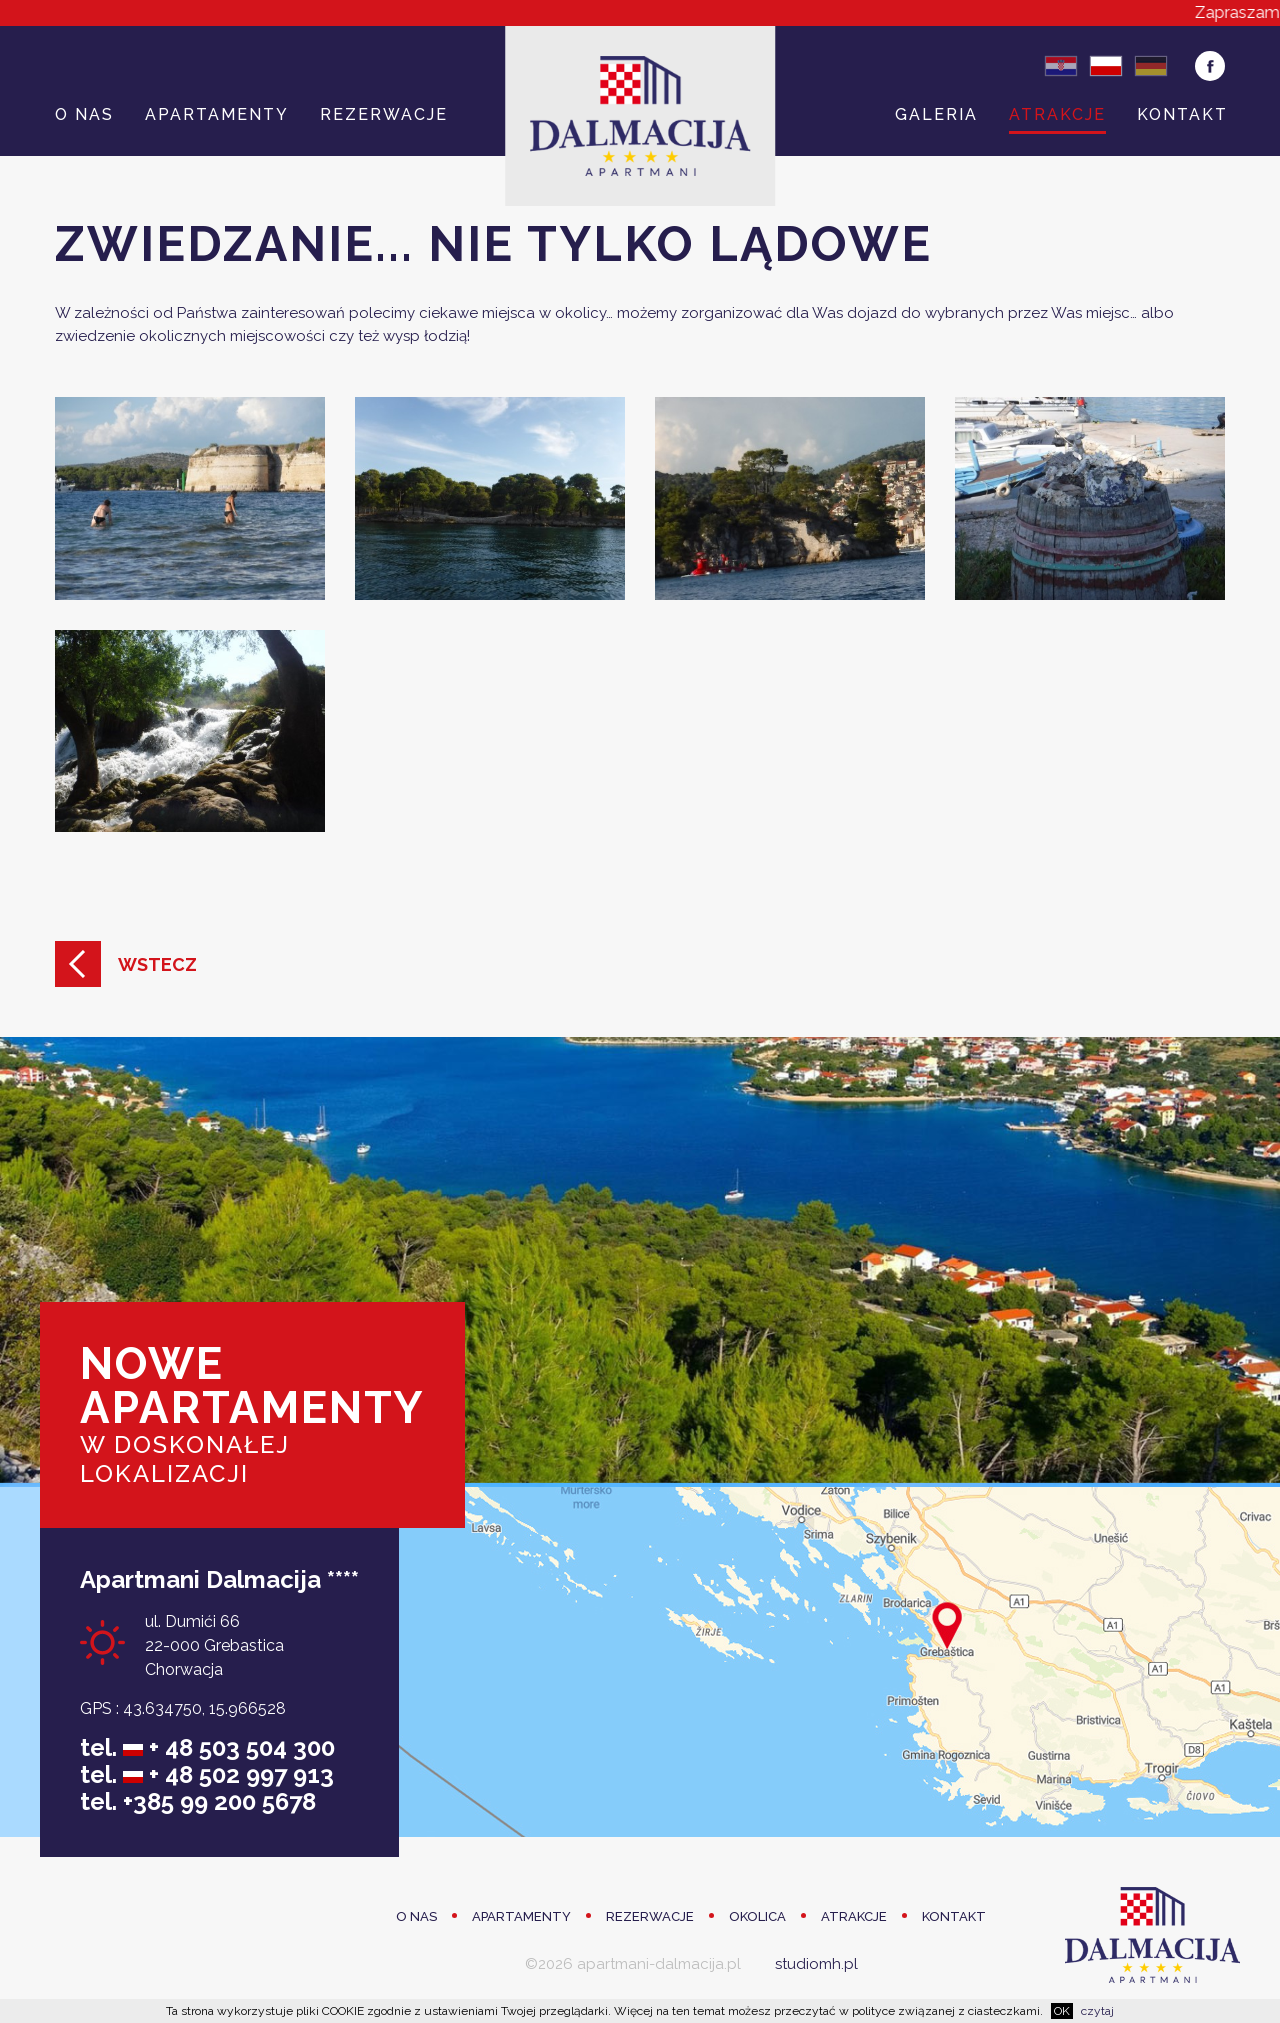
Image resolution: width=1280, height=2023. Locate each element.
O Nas (84, 114)
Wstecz (157, 964)
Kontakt (1182, 114)
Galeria (936, 114)
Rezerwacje (384, 114)
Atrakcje (1057, 114)
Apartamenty (217, 114)
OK (1062, 2011)
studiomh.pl (816, 1964)
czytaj (1097, 2011)
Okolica (757, 1916)
